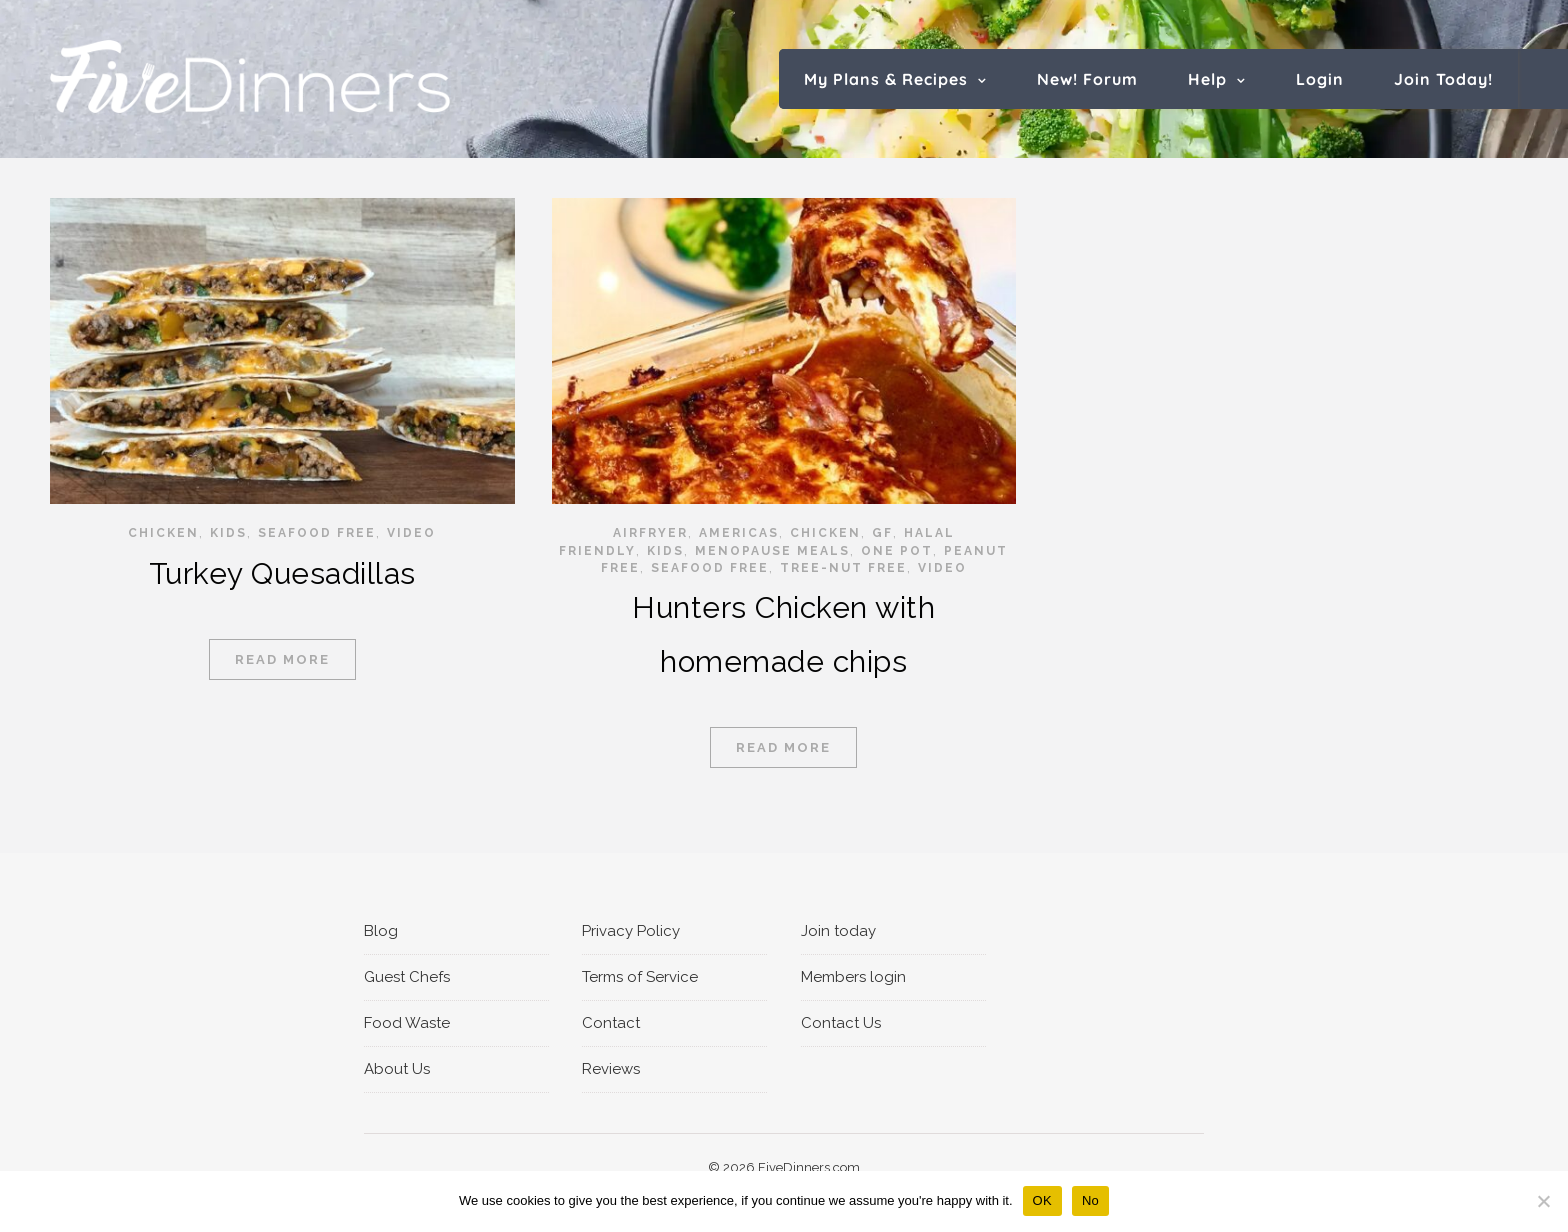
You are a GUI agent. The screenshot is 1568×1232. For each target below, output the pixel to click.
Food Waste (407, 1023)
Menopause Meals (772, 551)
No (1090, 1200)
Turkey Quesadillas (282, 573)
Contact (611, 1023)
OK (1042, 1200)
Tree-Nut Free (843, 568)
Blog (381, 931)
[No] (1543, 1201)
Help (1207, 79)
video (411, 533)
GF (882, 533)
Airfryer (650, 533)
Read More (282, 659)
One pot (897, 551)
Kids (228, 533)
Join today (838, 931)
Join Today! (1443, 79)
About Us (397, 1069)
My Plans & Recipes (886, 79)
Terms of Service (640, 977)
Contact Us (841, 1023)
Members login (853, 977)
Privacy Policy (631, 931)
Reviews (611, 1069)
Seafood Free (317, 533)
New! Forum (1087, 79)
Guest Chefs (407, 977)
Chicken (163, 533)
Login (1320, 79)
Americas (739, 533)
